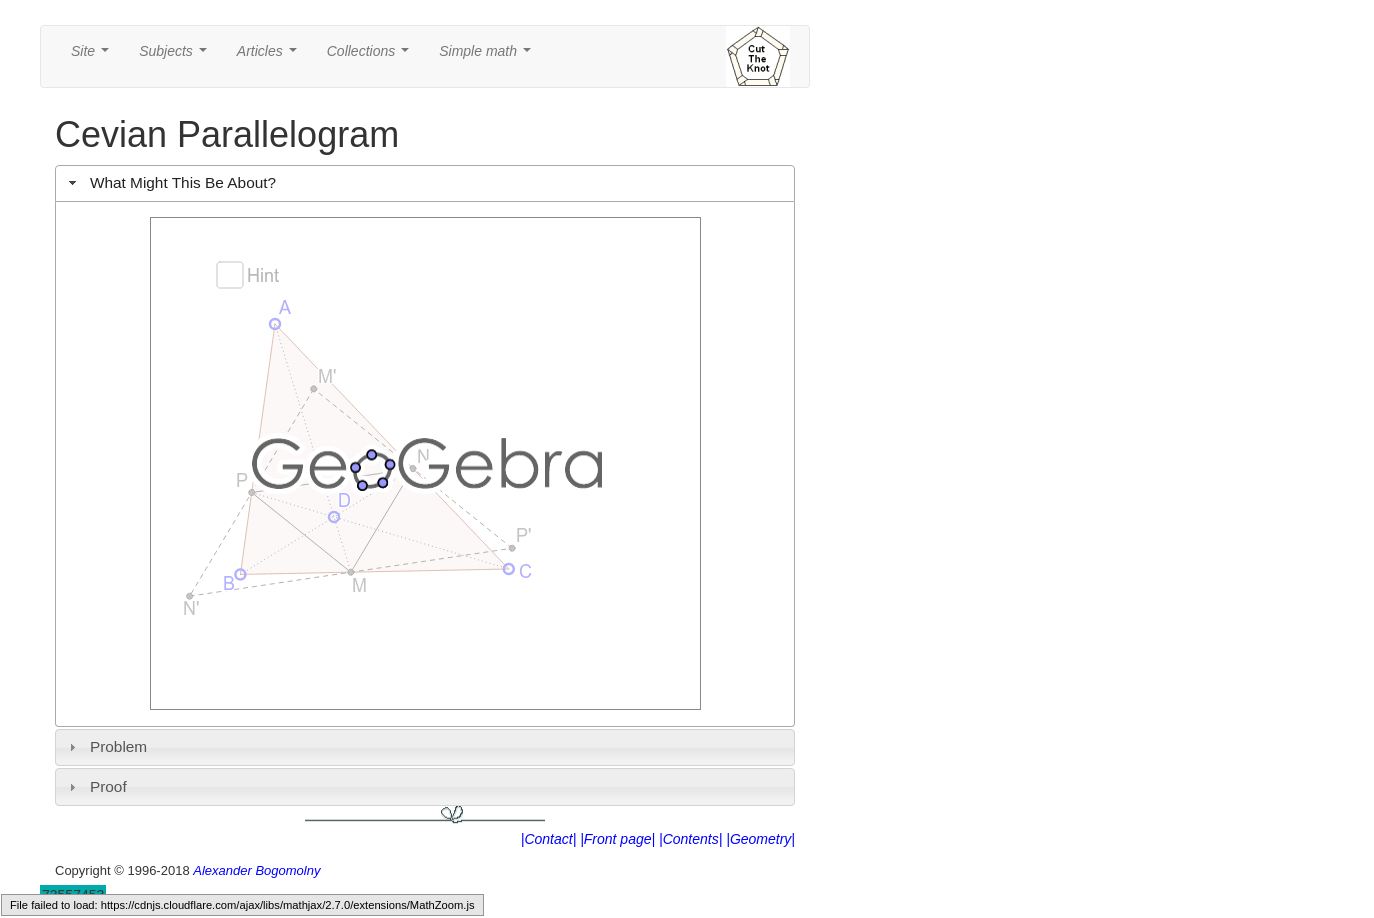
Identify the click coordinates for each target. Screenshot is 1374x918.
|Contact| (549, 839)
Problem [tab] (106, 746)
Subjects (176, 56)
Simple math (488, 56)
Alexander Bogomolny (256, 870)
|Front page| (617, 839)
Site (94, 56)
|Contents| (690, 839)
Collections (372, 56)
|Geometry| (760, 839)
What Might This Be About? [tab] (170, 182)
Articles (271, 56)
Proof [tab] (95, 786)
